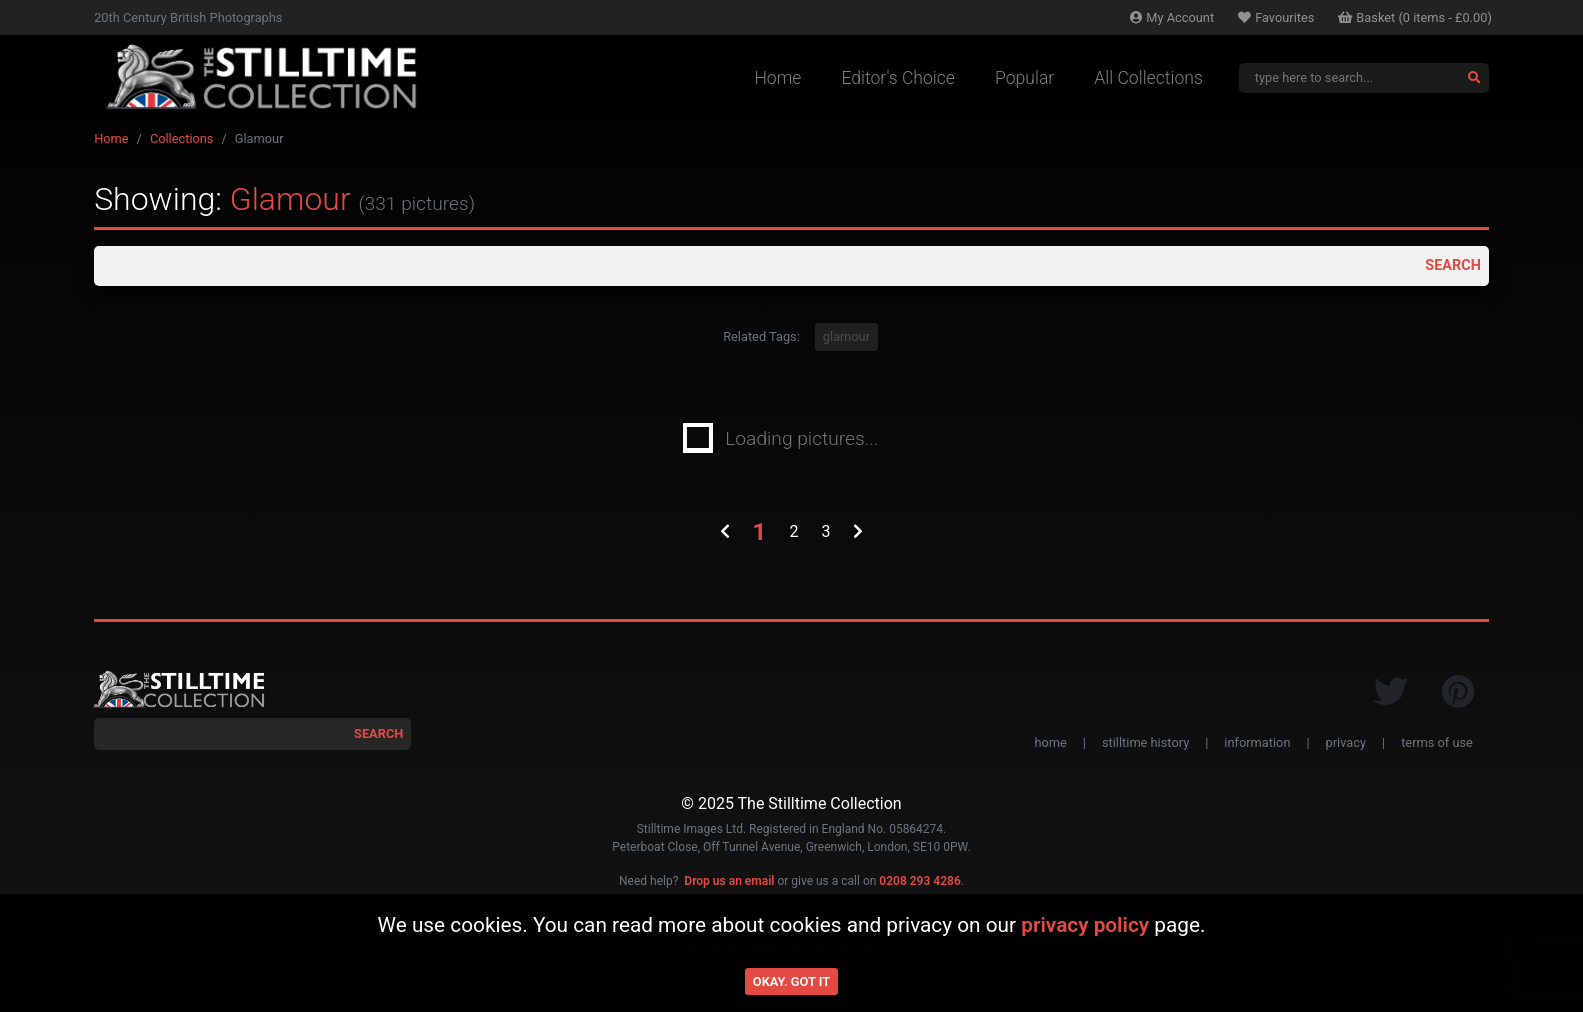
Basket (1415, 17)
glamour (846, 343)
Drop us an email (729, 887)
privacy (1346, 748)
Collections (182, 138)
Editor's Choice (898, 78)
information (1257, 748)
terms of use (1437, 748)
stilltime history (1145, 748)
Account (1172, 17)
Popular (1024, 78)
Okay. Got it (791, 981)
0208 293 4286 (919, 887)
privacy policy (1085, 925)
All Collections (1148, 78)
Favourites (1276, 17)
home (1050, 748)
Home (777, 78)
